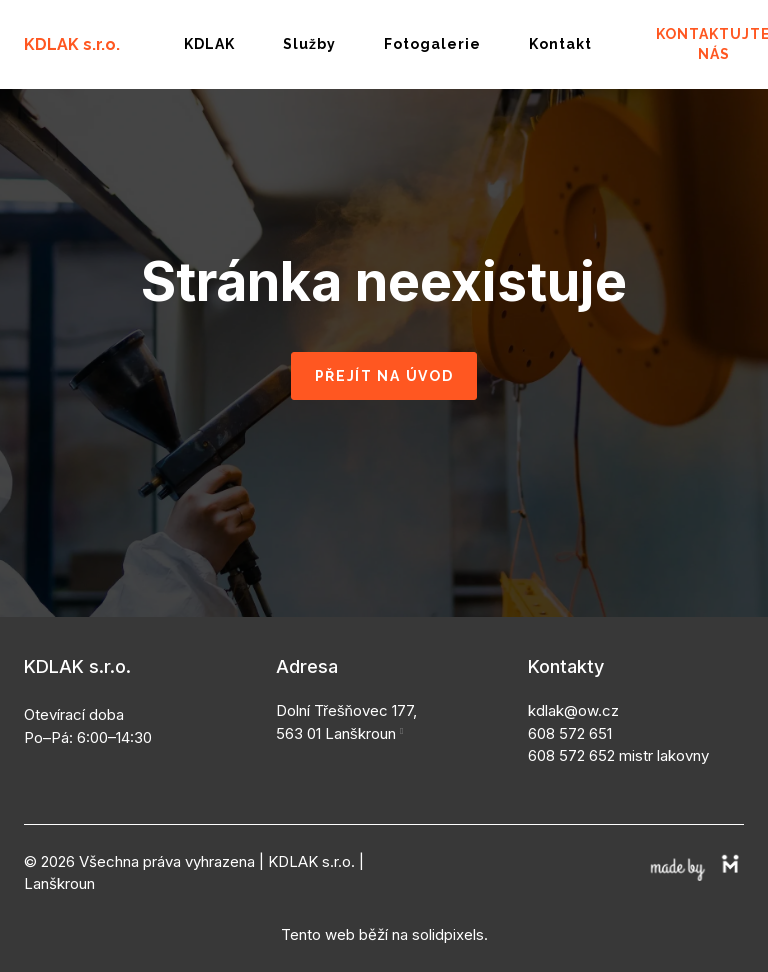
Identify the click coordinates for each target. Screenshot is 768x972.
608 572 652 (571, 741)
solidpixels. (450, 920)
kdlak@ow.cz (573, 696)
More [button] (444, 37)
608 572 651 (570, 719)
